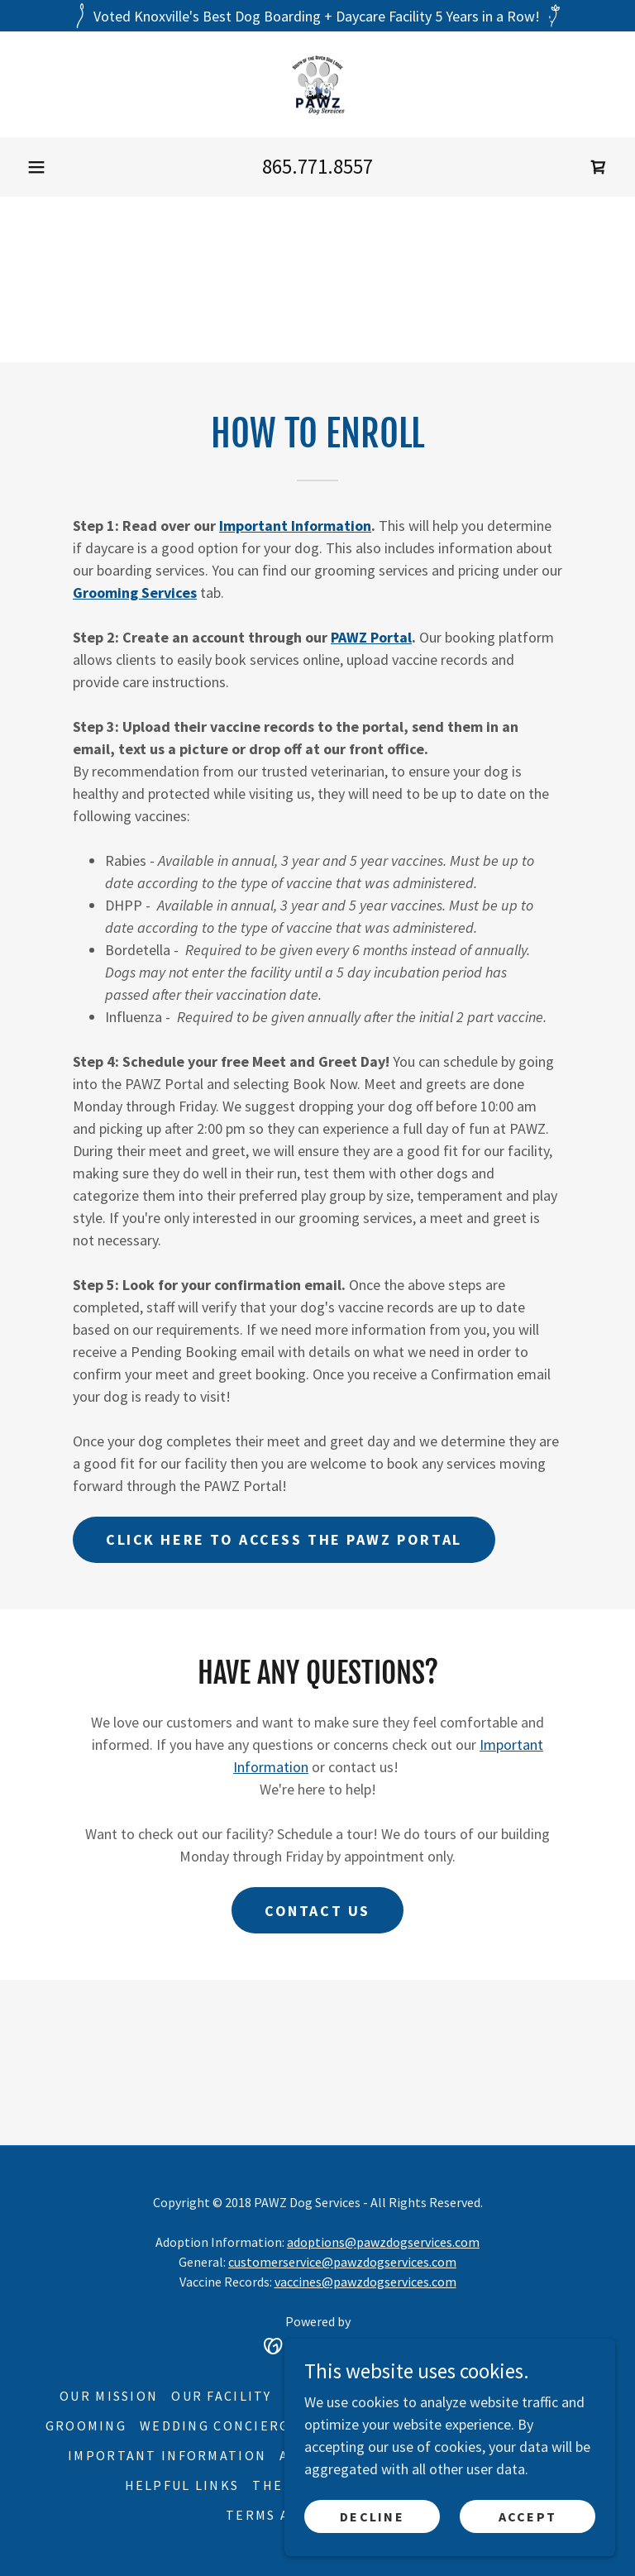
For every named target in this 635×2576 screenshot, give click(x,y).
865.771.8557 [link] (317, 166)
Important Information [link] (167, 2455)
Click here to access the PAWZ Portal (284, 1539)
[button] (36, 167)
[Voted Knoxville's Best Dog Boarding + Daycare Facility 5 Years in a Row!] (317, 15)
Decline (372, 2516)
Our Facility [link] (221, 2395)
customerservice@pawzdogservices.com (342, 2261)
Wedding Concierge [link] (219, 2425)
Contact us (317, 1910)
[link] (317, 84)
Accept (528, 2516)
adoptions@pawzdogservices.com (383, 2242)
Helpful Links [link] (182, 2485)
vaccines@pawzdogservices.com (365, 2281)
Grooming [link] (86, 2425)
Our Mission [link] (109, 2395)
